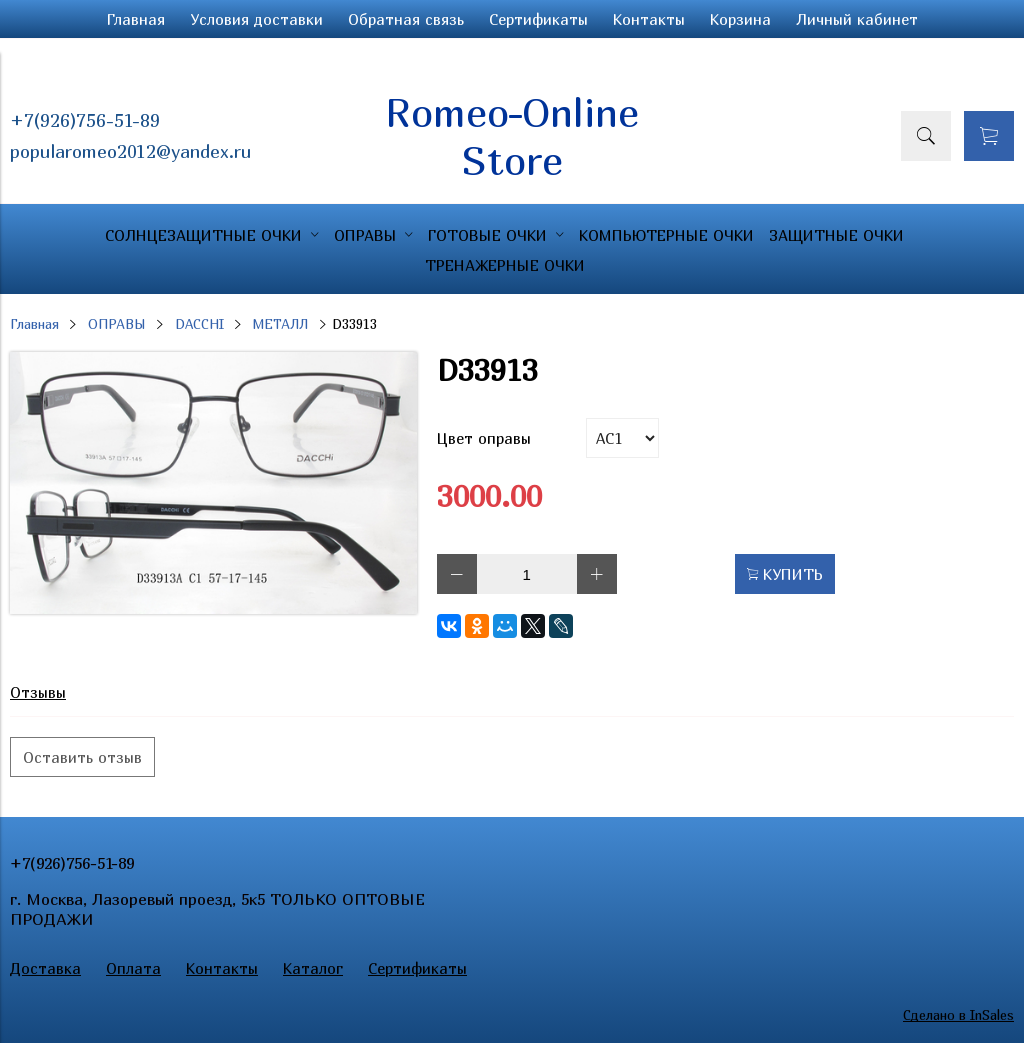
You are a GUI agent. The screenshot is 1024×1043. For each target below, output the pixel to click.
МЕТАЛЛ (280, 324)
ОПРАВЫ (117, 324)
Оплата (133, 968)
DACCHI (199, 324)
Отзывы (38, 692)
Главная (136, 19)
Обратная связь (406, 19)
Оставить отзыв (82, 757)
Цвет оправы (484, 438)
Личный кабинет (857, 19)
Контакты (649, 19)
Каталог (313, 968)
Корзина (740, 19)
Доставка (45, 968)
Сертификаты (538, 19)
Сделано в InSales (958, 1015)
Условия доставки (256, 19)
